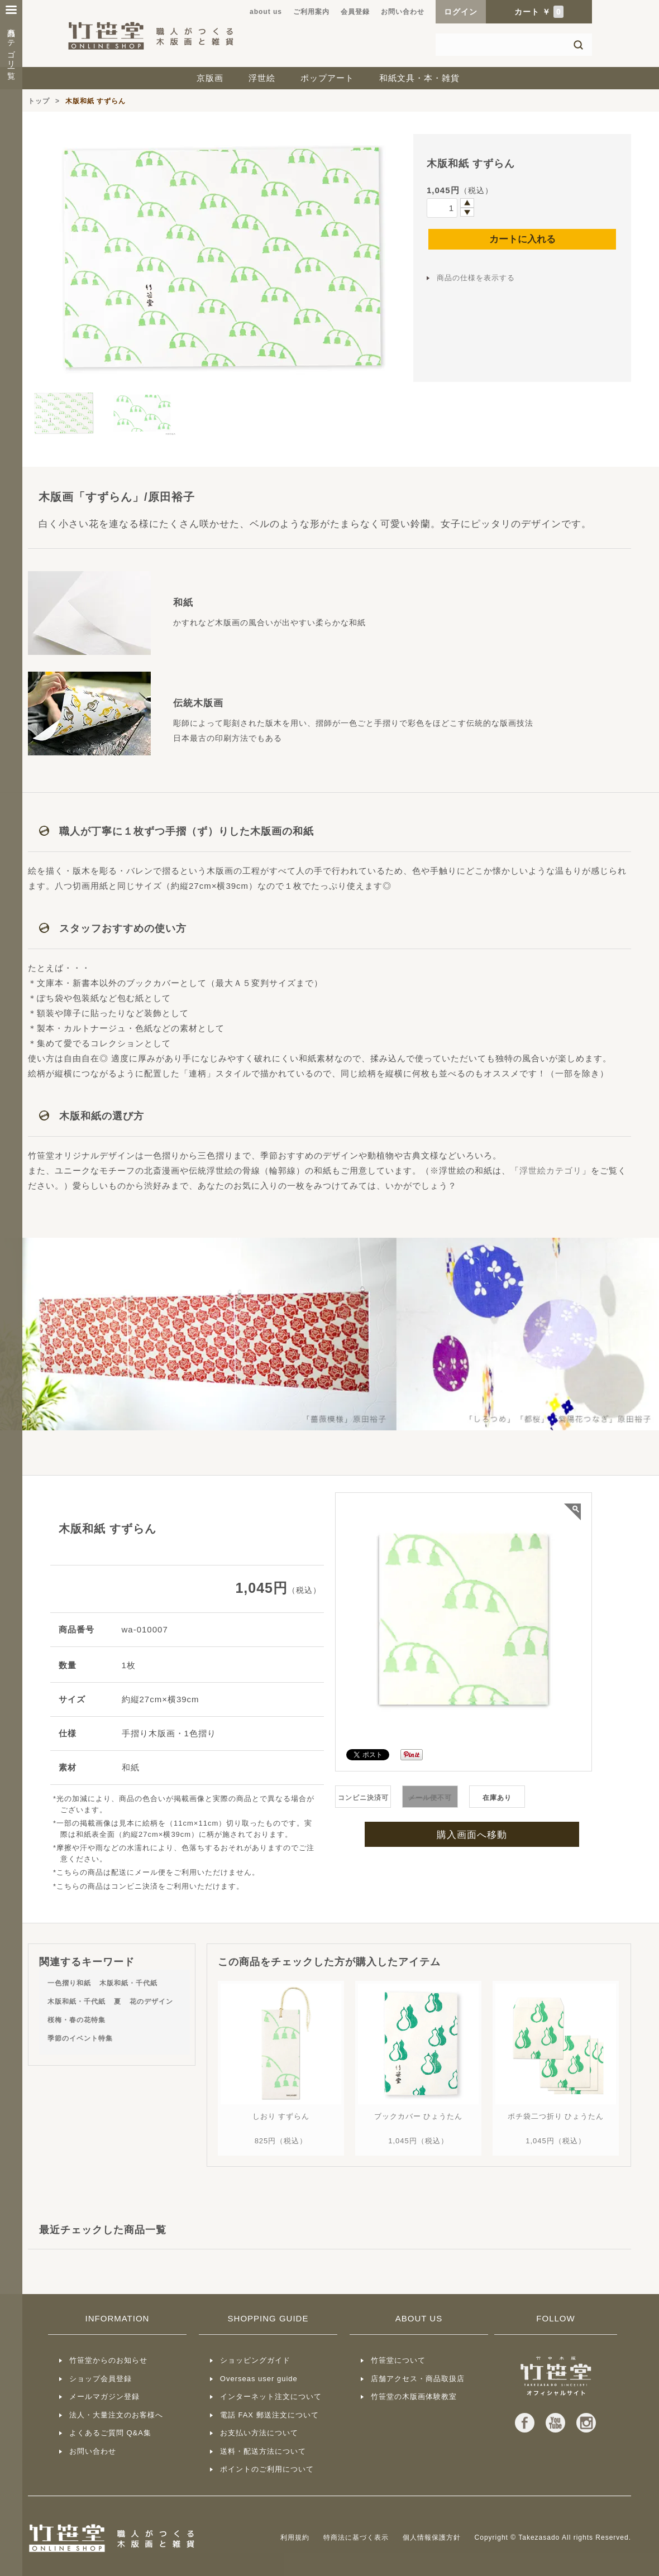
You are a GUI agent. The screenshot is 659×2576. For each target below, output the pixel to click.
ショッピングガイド (255, 2360)
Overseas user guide (259, 2378)
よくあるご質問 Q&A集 (110, 2433)
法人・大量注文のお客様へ (116, 2415)
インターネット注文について (271, 2396)
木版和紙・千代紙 (128, 1983)
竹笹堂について (398, 2360)
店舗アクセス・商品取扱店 (418, 2378)
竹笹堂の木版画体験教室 (414, 2396)
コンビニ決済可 (363, 1798)
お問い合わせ (402, 12)
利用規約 (294, 2537)
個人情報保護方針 (432, 2537)
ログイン (460, 11)
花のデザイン (151, 2001)
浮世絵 (262, 78)
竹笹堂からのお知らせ (108, 2360)
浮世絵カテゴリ (550, 1170)
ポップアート (327, 78)
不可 (430, 1798)
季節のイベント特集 (80, 2038)
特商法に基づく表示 (356, 2537)
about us (266, 12)
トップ (39, 101)
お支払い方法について (259, 2433)
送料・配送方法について (263, 2451)
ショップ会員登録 (100, 2378)
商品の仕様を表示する (476, 278)
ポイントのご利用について (267, 2469)
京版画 (210, 78)
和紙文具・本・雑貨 (419, 78)
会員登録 (355, 12)
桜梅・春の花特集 (76, 2020)
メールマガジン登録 (104, 2396)
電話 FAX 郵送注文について (269, 2415)
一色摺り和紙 (69, 1983)
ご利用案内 (311, 12)
